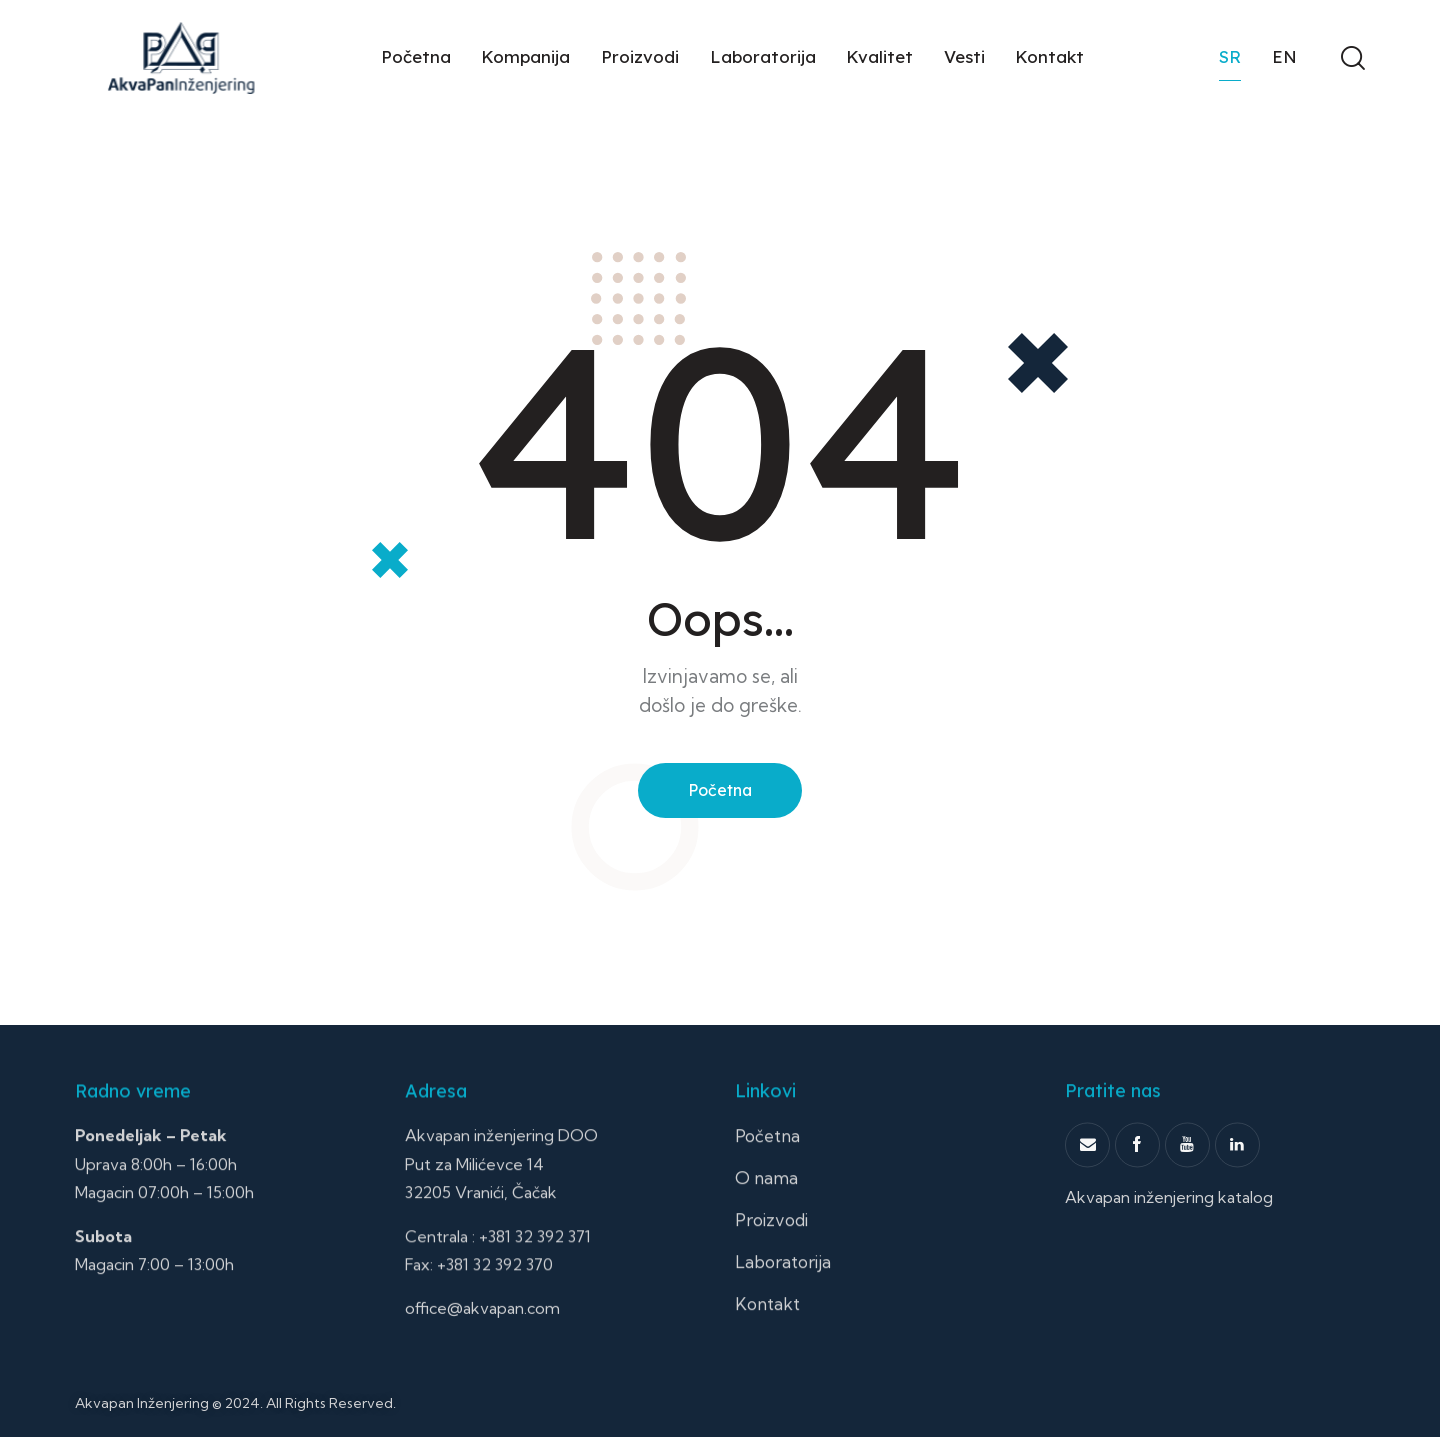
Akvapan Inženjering (142, 1403)
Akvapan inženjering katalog (1169, 1250)
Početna (720, 790)
